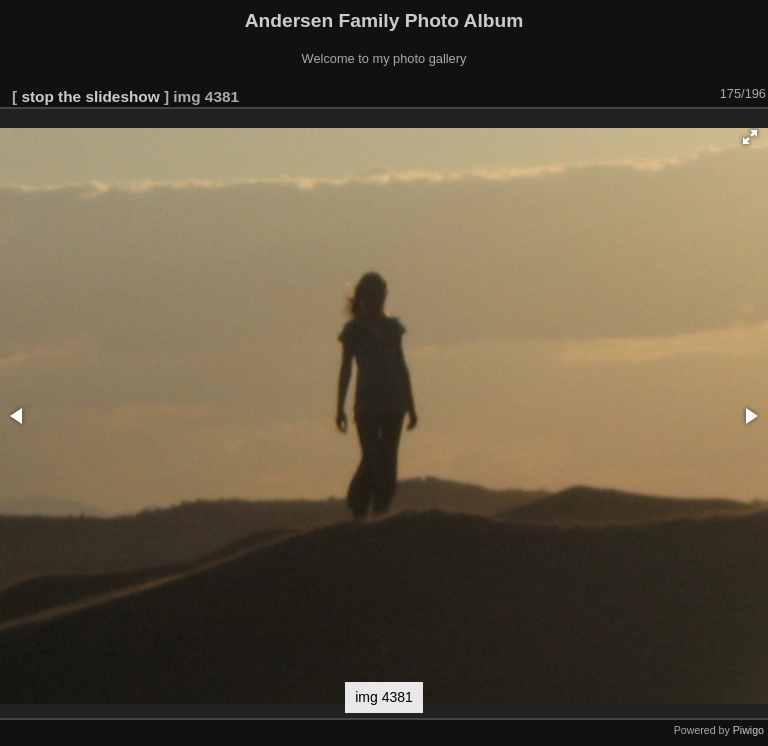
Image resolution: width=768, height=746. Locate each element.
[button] (750, 137)
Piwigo (748, 730)
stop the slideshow (90, 96)
